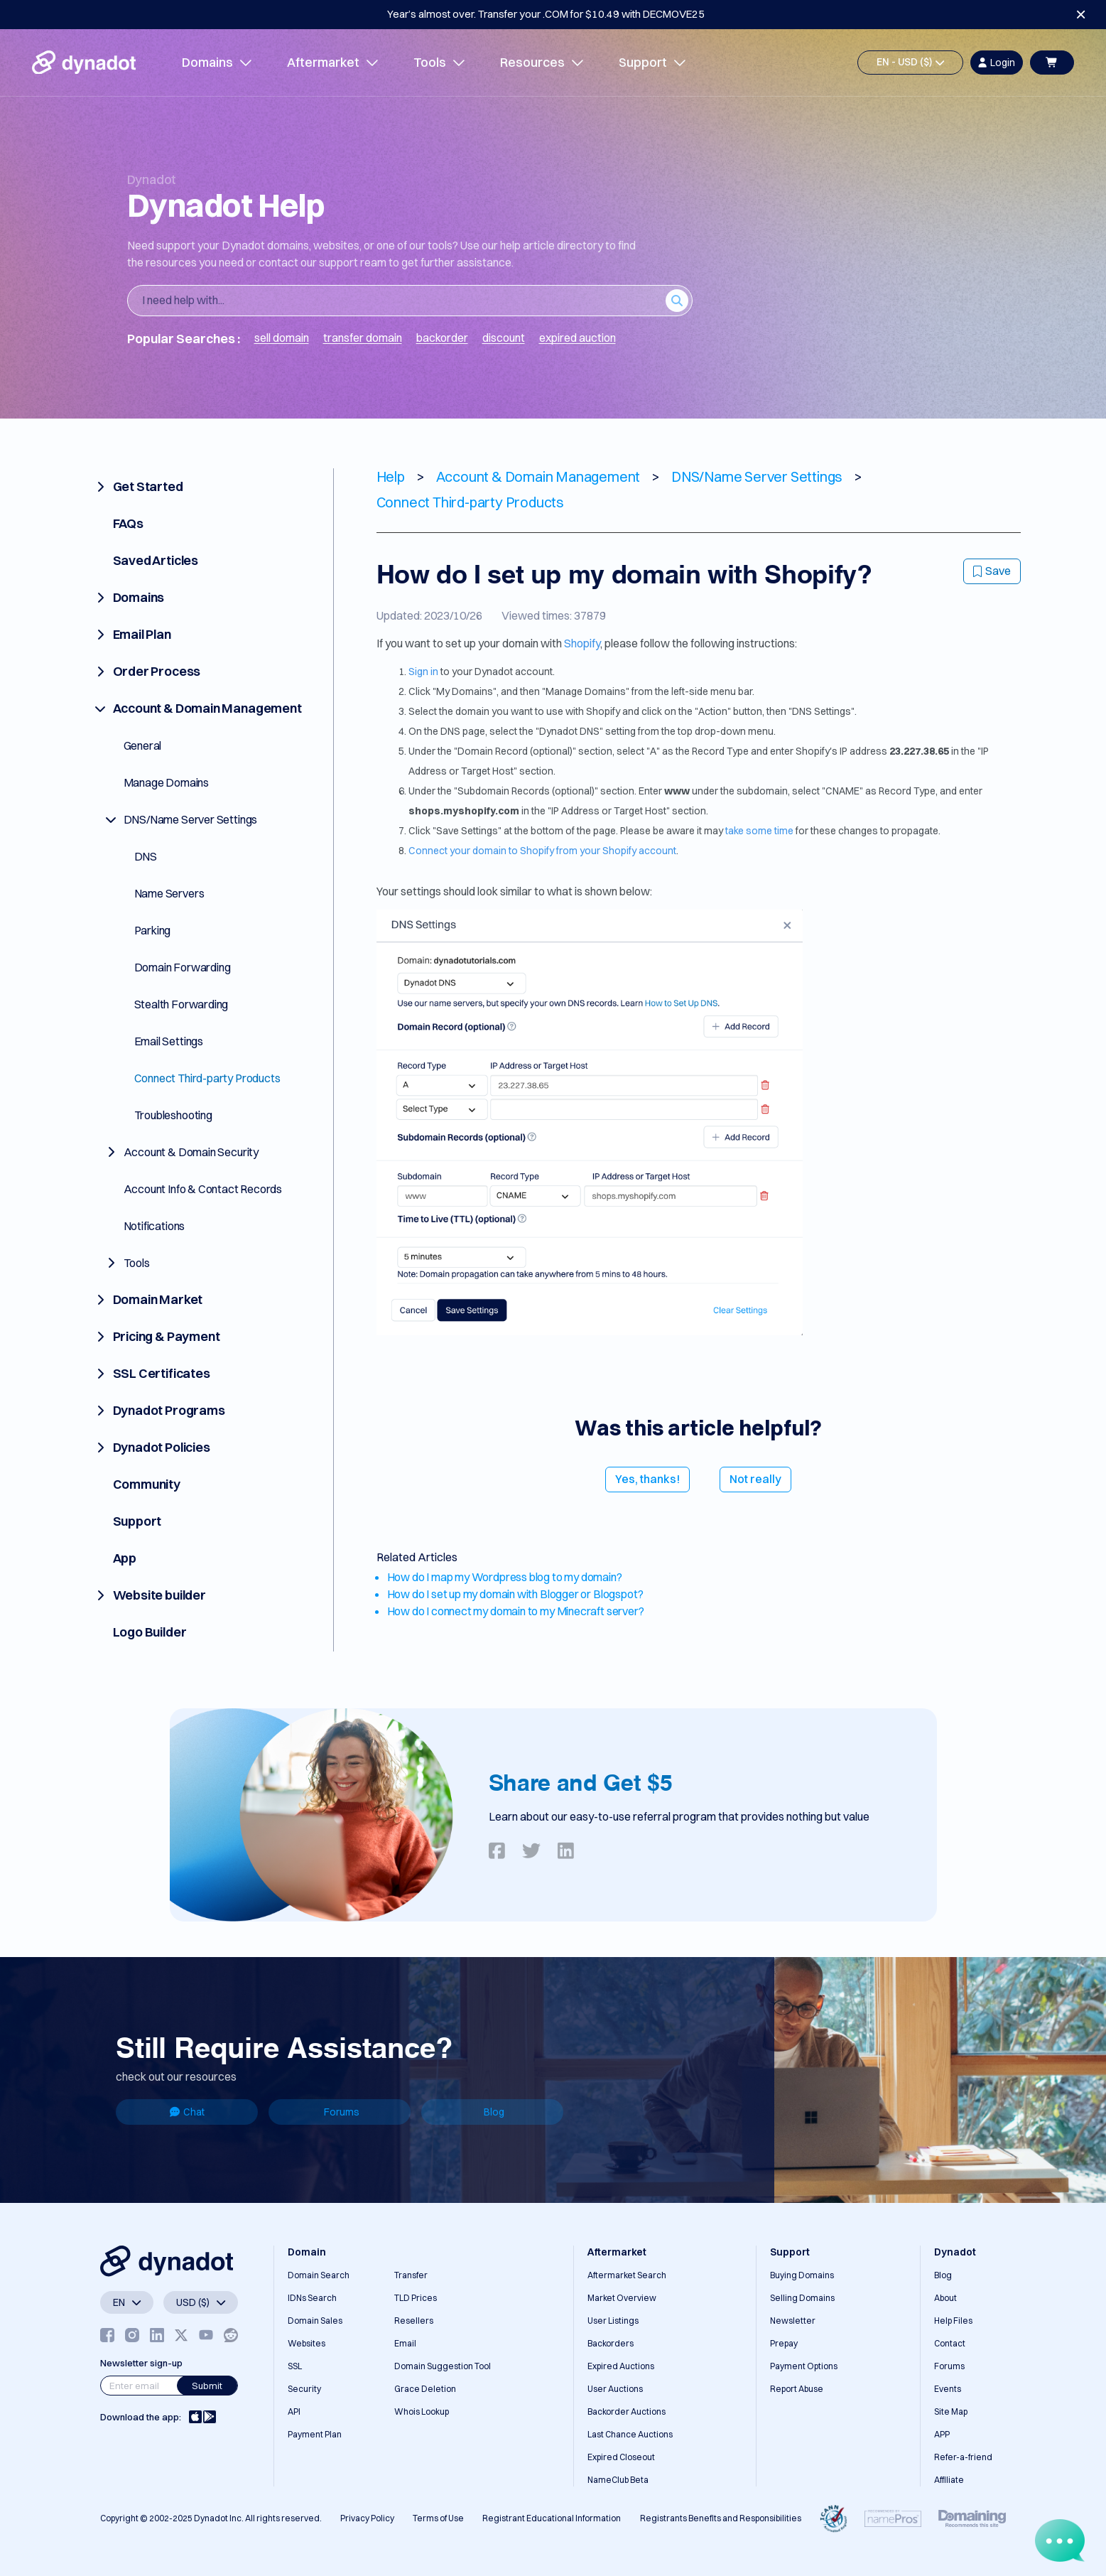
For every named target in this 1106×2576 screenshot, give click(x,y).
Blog (494, 2112)
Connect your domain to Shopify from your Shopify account (542, 850)
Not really (755, 1479)
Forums (341, 2112)
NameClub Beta (618, 2479)
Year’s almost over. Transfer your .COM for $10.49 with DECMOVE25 (546, 14)
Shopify (582, 643)
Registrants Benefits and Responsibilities (720, 2518)
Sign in (423, 671)
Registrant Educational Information (551, 2518)
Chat (187, 2112)
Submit (207, 2385)
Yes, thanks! (647, 1479)
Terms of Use (438, 2518)
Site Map (950, 2411)
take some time (759, 830)
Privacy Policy (367, 2518)
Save (992, 571)
